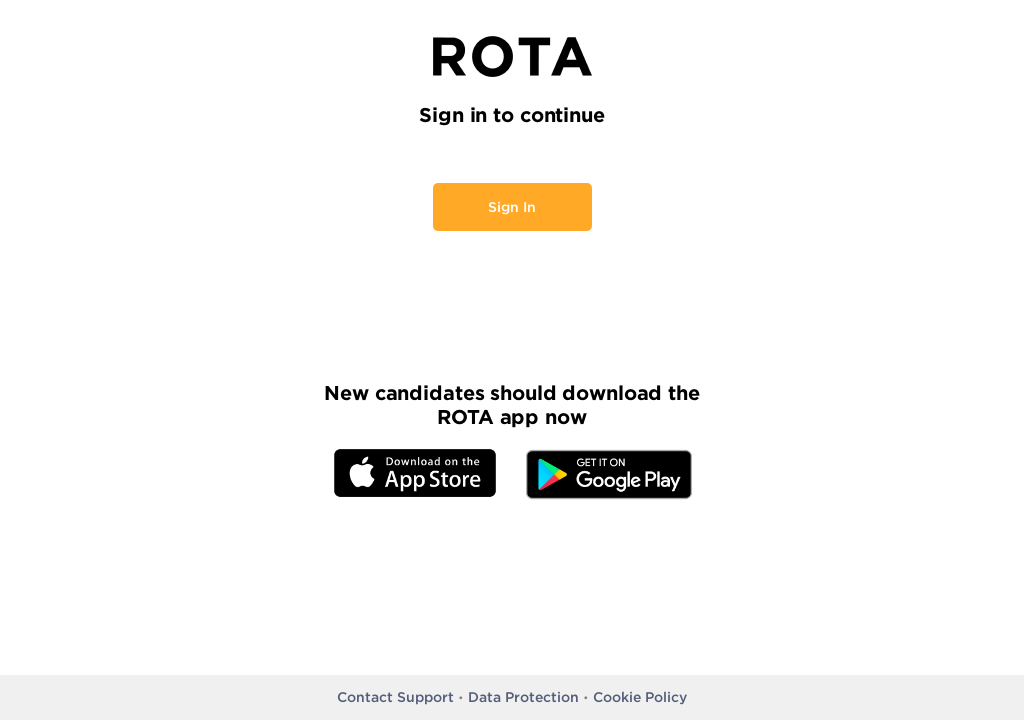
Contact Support (395, 697)
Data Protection (523, 697)
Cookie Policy (640, 697)
